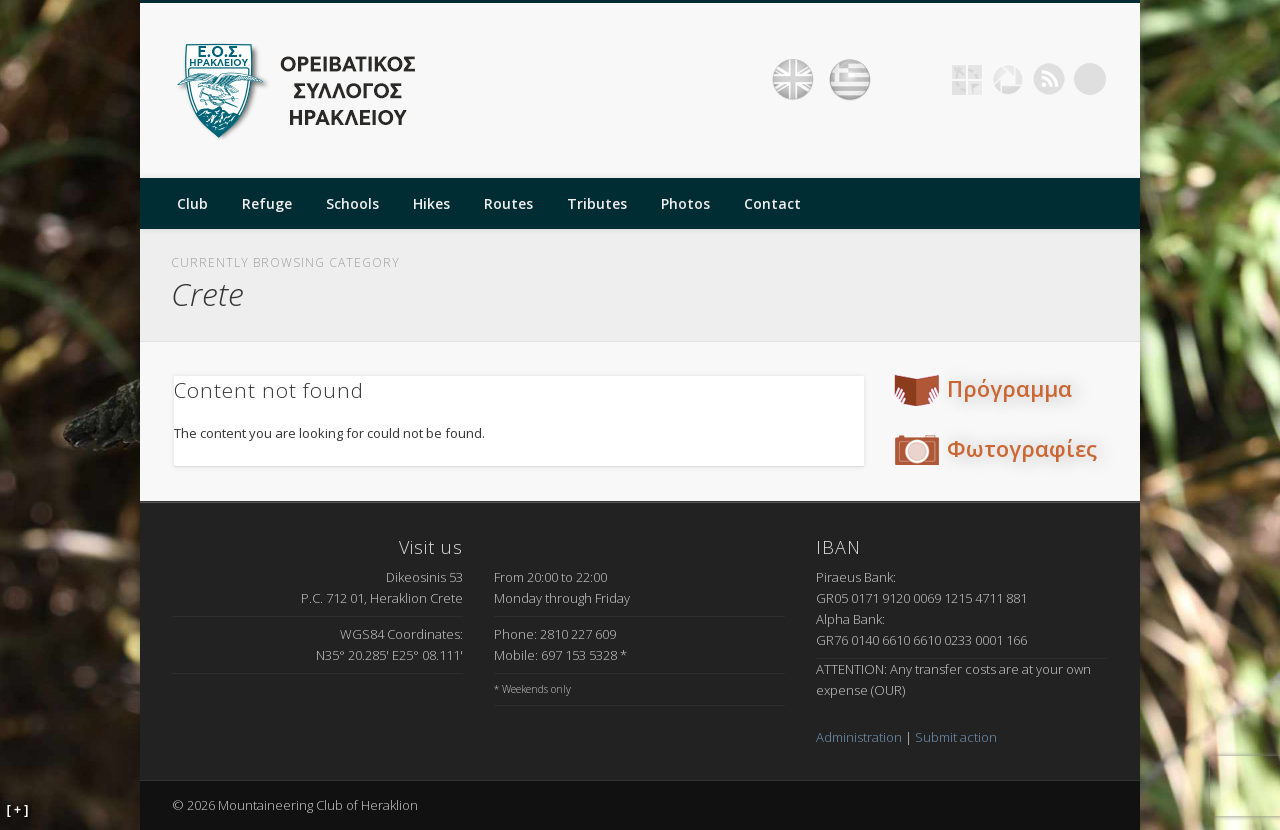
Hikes (431, 203)
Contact (772, 203)
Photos (685, 203)
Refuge (267, 203)
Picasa (1008, 79)
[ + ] (18, 810)
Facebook (926, 79)
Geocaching (967, 79)
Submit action (956, 737)
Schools (352, 203)
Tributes (597, 203)
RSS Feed (1049, 79)
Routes (508, 203)
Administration (859, 737)
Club (192, 203)
